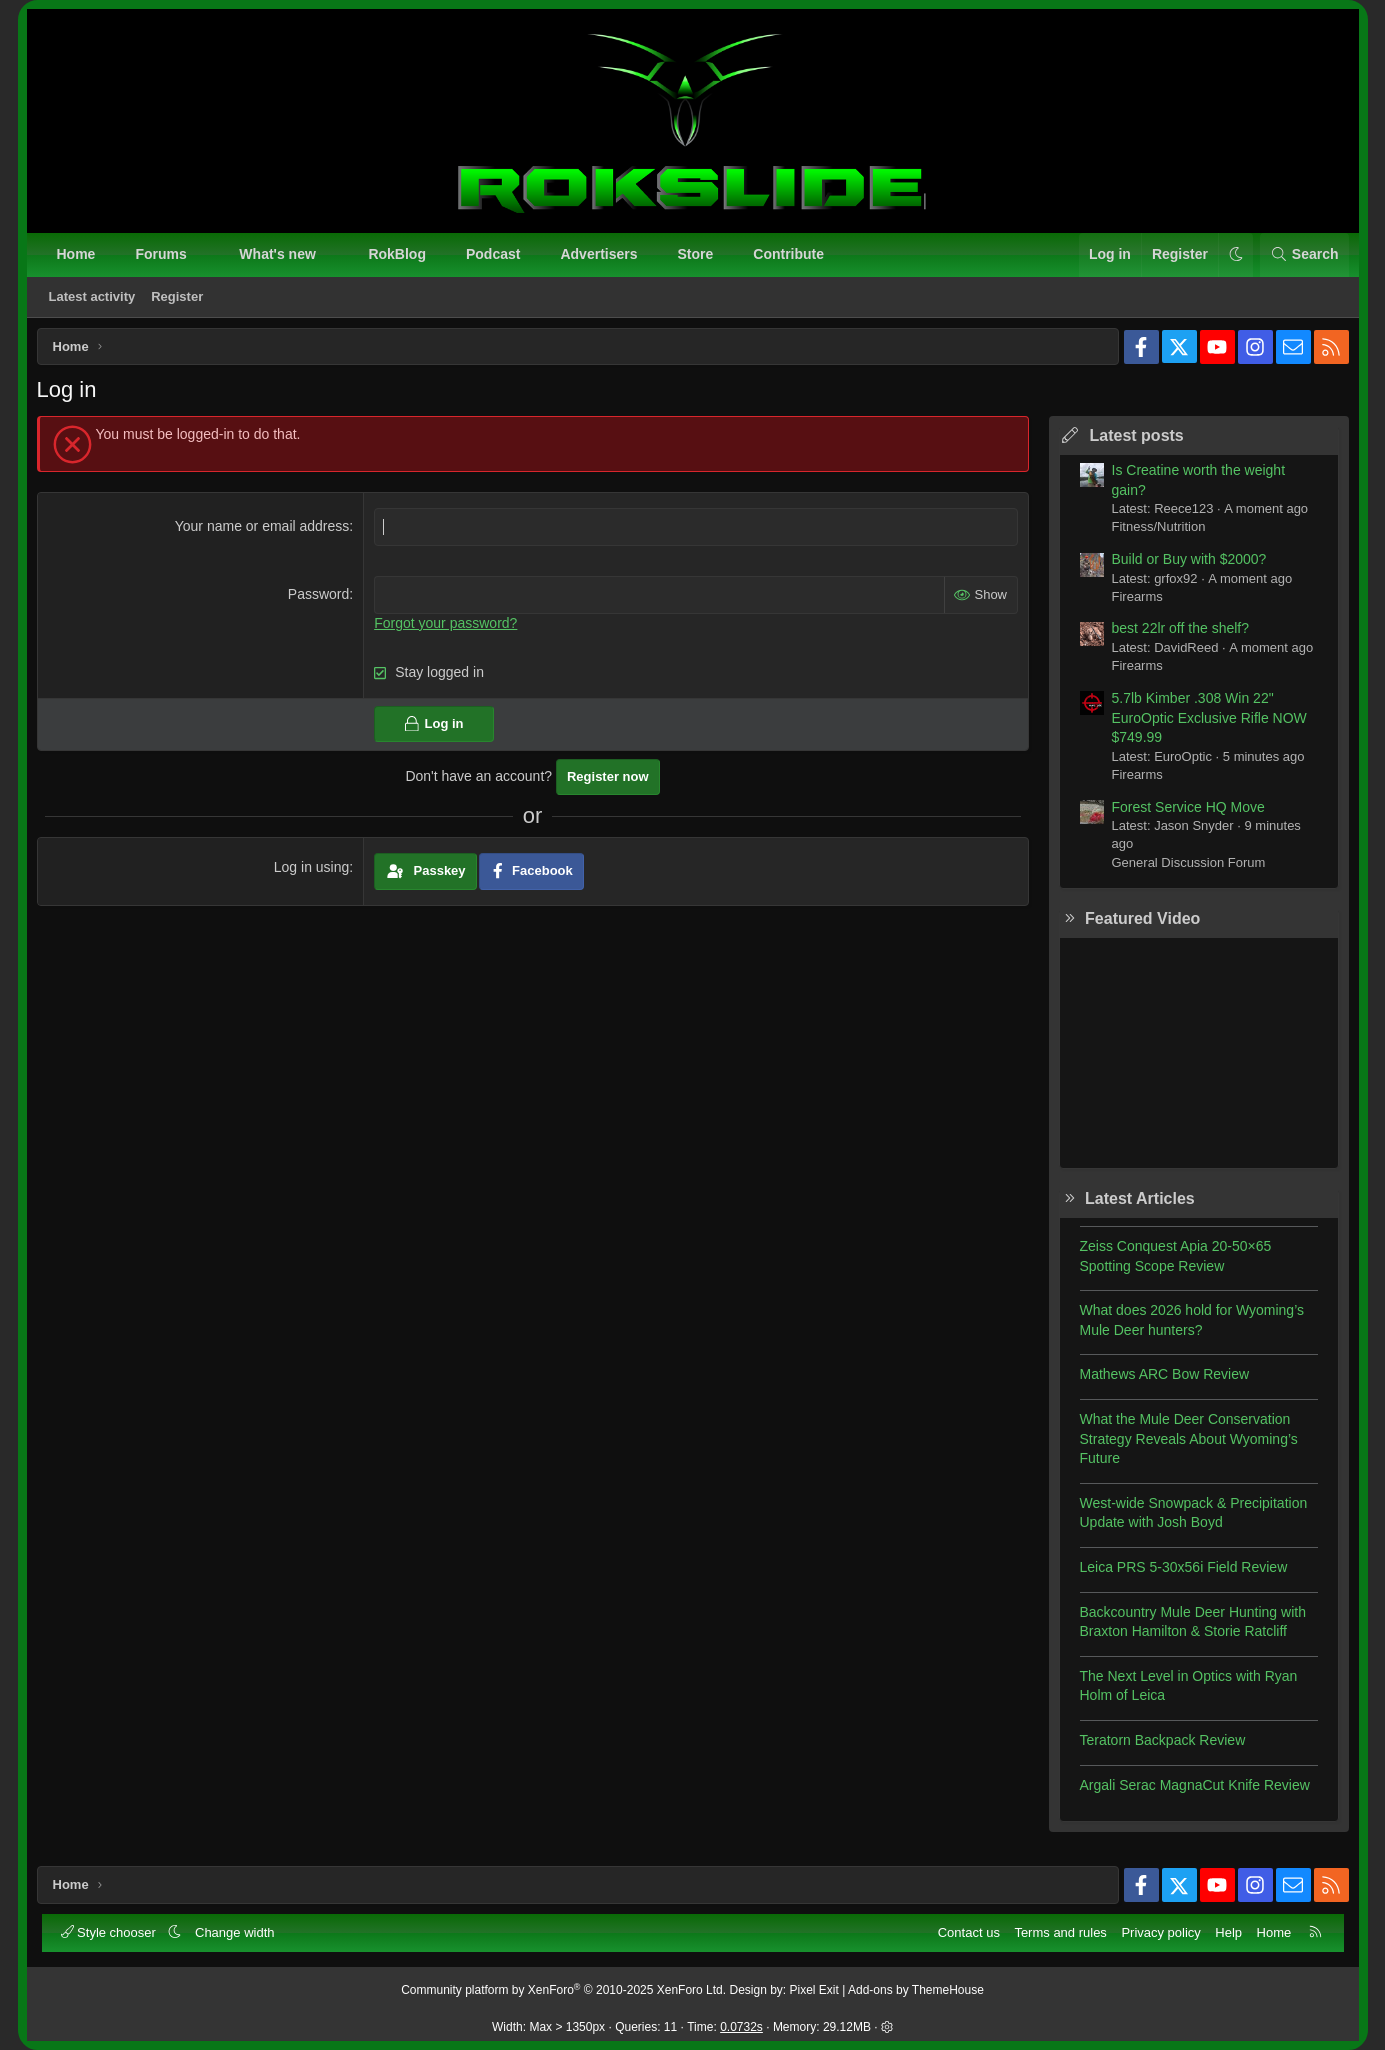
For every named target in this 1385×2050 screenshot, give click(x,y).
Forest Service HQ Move (1181, 814)
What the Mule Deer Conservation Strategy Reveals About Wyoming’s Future (1182, 1445)
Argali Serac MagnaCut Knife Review (1188, 1792)
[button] (206, 257)
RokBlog (399, 256)
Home (78, 256)
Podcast (495, 256)
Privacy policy (1158, 1930)
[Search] (1302, 257)
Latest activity (94, 298)
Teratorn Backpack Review (1156, 1747)
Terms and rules (1058, 1930)
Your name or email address (264, 533)
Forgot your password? (448, 629)
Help (1226, 1930)
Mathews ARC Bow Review (1158, 1381)
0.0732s (741, 2025)
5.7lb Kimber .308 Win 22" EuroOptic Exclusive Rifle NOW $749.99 (1202, 724)
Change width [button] (237, 1930)
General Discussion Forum (1182, 869)
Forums (162, 256)
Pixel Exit (814, 1988)
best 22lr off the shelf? (1174, 635)
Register (179, 298)
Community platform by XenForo (563, 1988)
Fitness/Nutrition (1152, 533)
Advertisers (600, 256)
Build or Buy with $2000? (1182, 566)
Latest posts (1130, 442)
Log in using (314, 874)
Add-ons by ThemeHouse (916, 1988)
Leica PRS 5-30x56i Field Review (1177, 1574)
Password (320, 601)
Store (698, 256)
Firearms (1130, 603)
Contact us (967, 1930)
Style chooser (112, 1930)
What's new (279, 256)
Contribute (790, 256)
